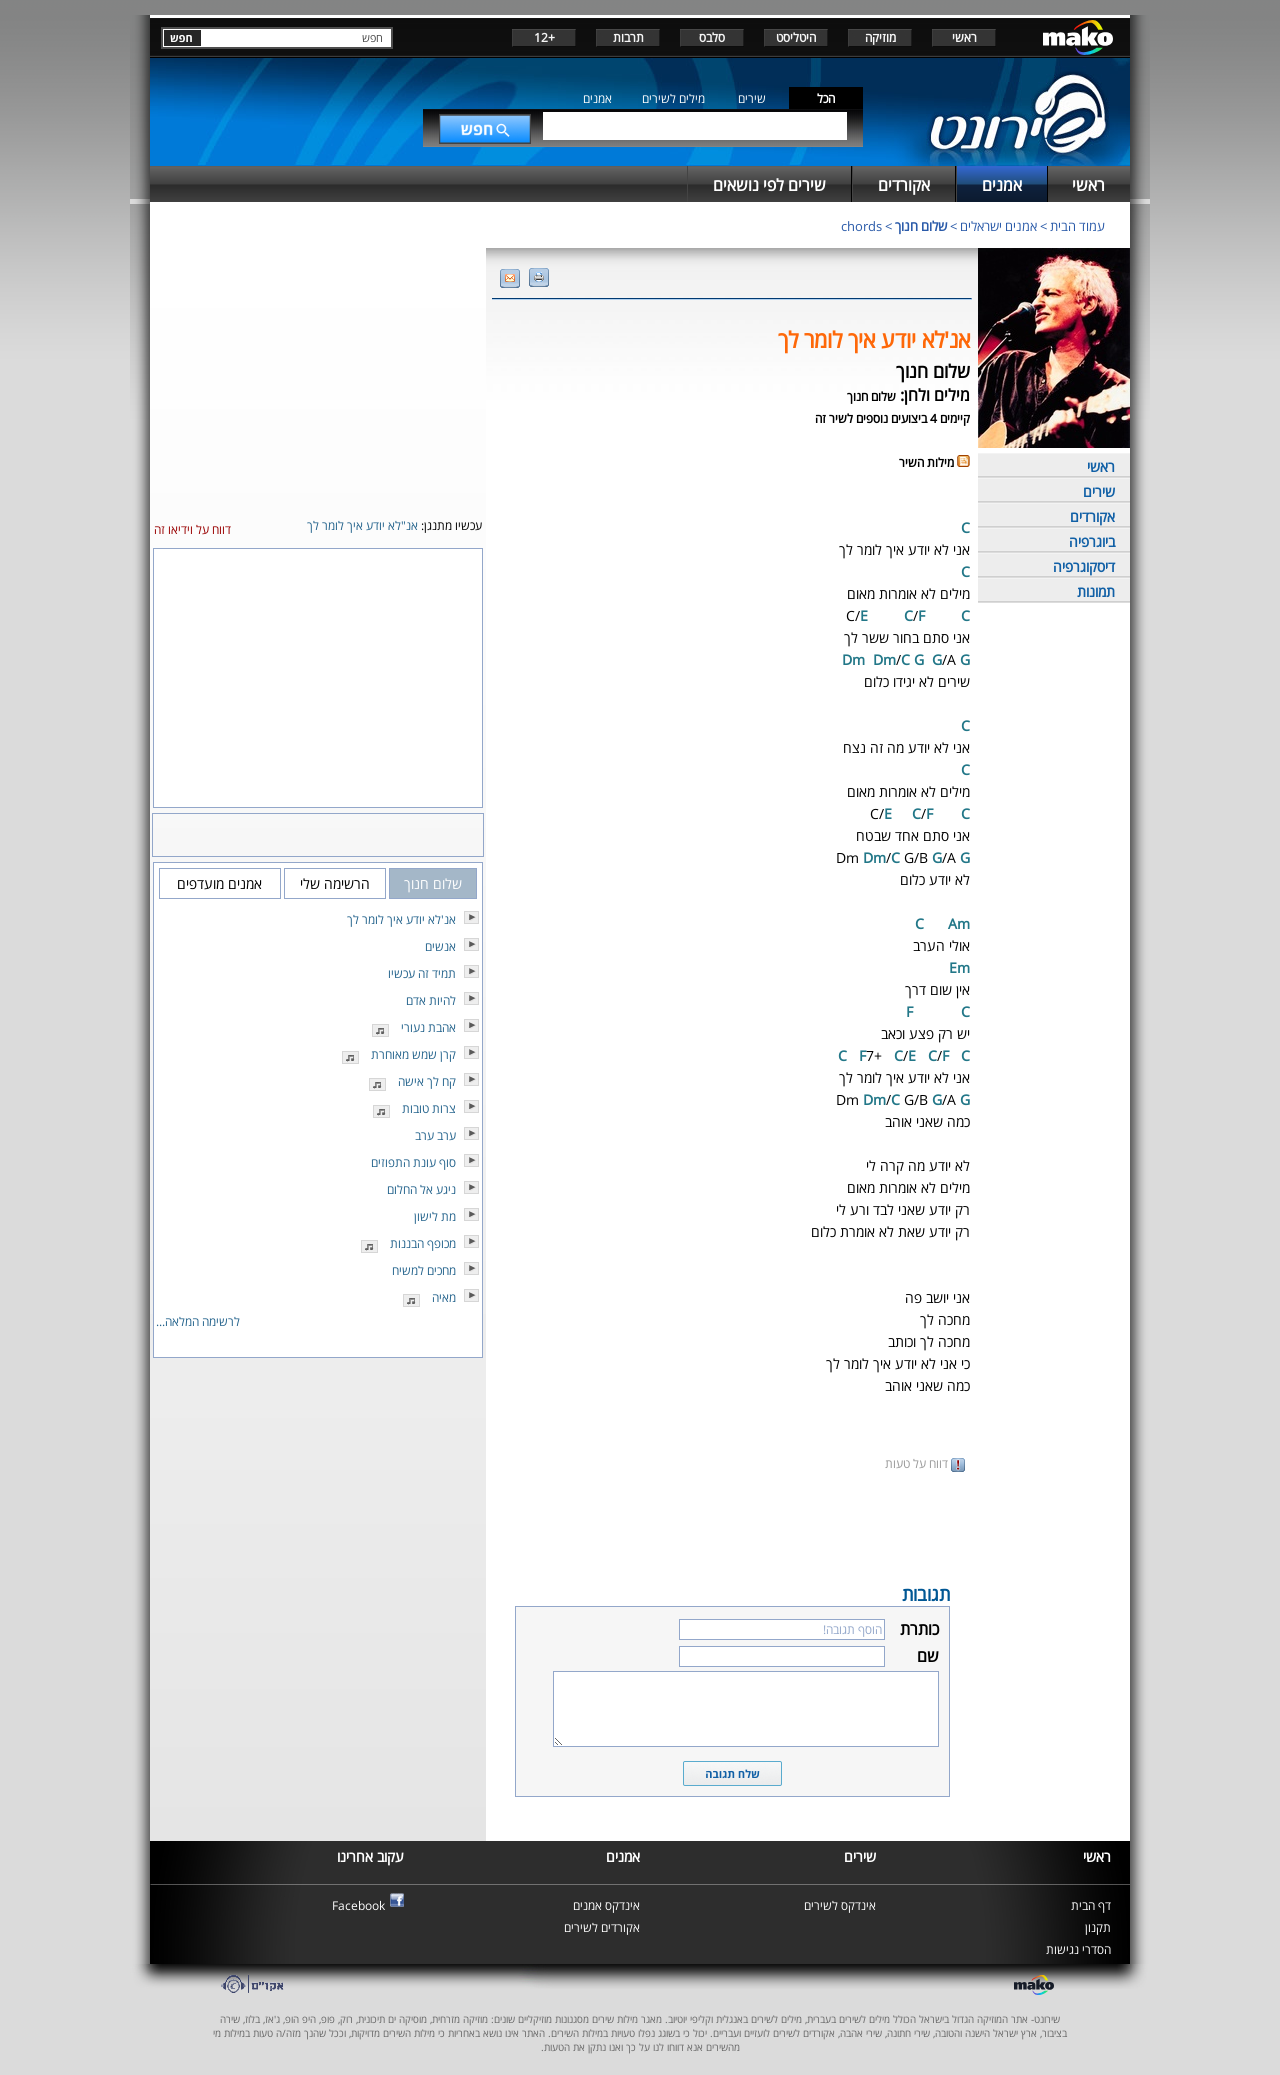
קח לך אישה (427, 1081)
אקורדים (1092, 516)
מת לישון (435, 1216)
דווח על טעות (925, 1463)
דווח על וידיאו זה (192, 529)
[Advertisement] (732, 1526)
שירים (752, 98)
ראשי (964, 37)
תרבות (628, 37)
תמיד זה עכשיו (422, 973)
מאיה (444, 1297)
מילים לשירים (673, 98)
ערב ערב (435, 1135)
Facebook (358, 1905)
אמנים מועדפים (219, 883)
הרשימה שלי (335, 883)
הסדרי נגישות (1078, 1949)
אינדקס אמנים (606, 1905)
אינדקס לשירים (840, 1905)
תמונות (1096, 591)
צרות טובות (429, 1108)
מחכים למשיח (424, 1270)
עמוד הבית (1077, 226)
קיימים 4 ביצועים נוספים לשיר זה (892, 418)
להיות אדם (431, 1000)
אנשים (440, 946)
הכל (826, 98)
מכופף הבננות (423, 1243)
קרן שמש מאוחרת (413, 1054)
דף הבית (1091, 1905)
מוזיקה (880, 37)
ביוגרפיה (1092, 541)
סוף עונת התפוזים (413, 1162)
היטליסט (796, 37)
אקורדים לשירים (602, 1927)
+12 (544, 37)
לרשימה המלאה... (198, 1321)
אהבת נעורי (428, 1027)
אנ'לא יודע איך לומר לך (401, 919)
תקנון (1098, 1927)
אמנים (597, 98)
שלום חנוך (921, 226)
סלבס (712, 37)
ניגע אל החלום (421, 1189)
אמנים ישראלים (998, 226)
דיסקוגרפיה (1084, 566)
